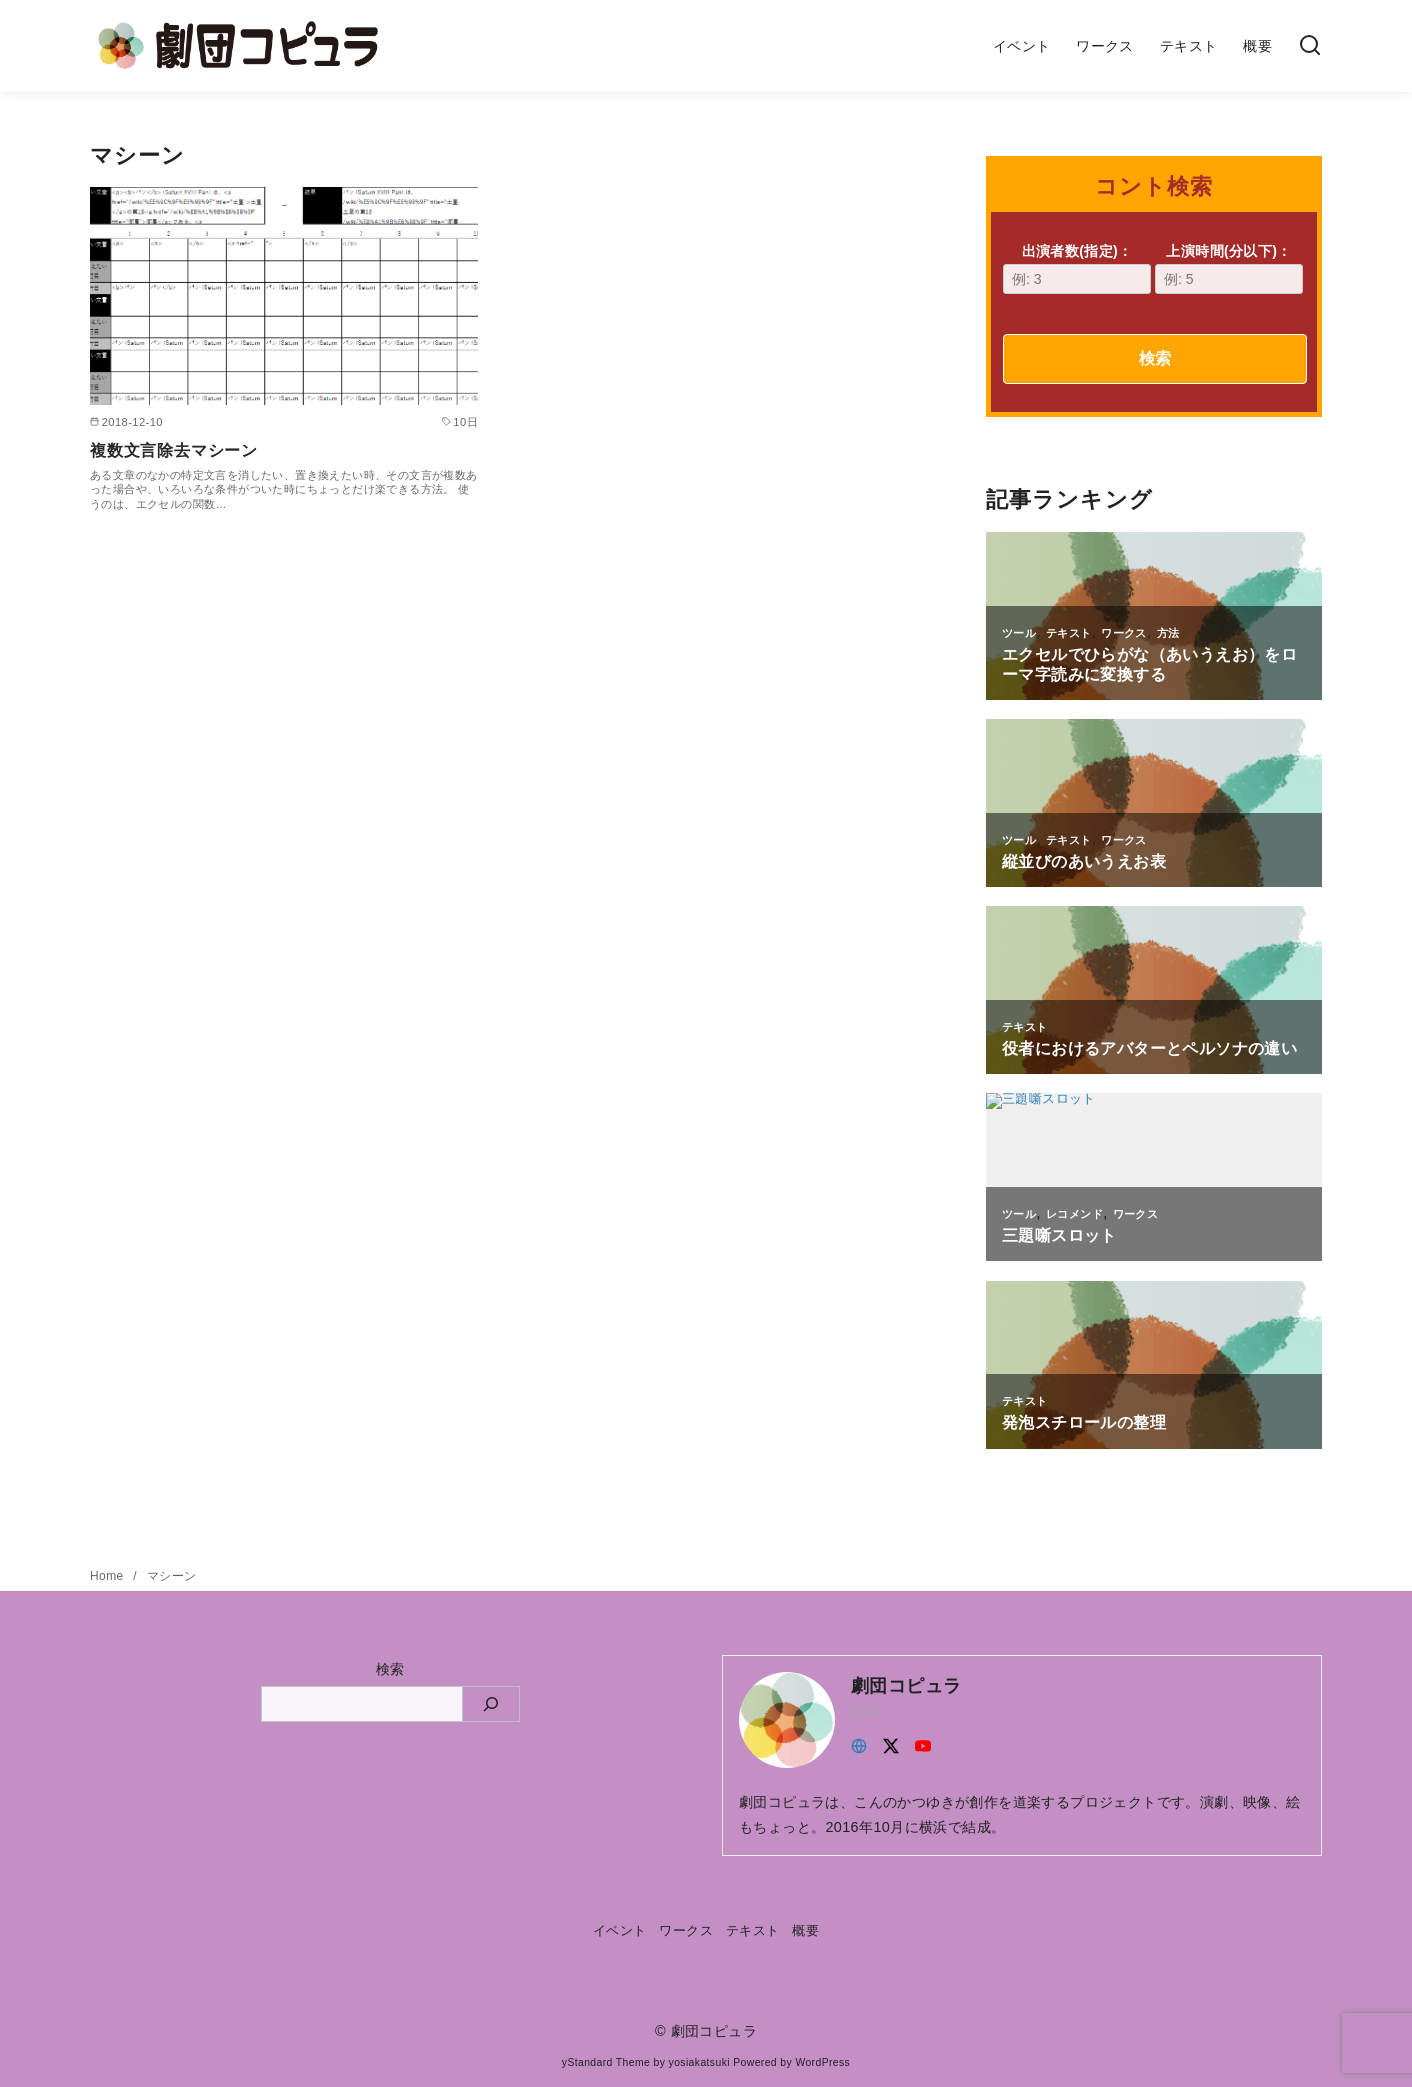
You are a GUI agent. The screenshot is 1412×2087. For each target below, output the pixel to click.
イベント (1022, 46)
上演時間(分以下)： (1229, 268)
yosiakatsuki (699, 2062)
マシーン (172, 1576)
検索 (1155, 358)
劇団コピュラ (714, 2031)
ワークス (1105, 46)
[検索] (1310, 46)
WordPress (822, 2062)
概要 (1257, 46)
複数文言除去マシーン (174, 450)
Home (108, 1576)
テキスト (1189, 46)
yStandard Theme (606, 2062)
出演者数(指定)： (1077, 268)
